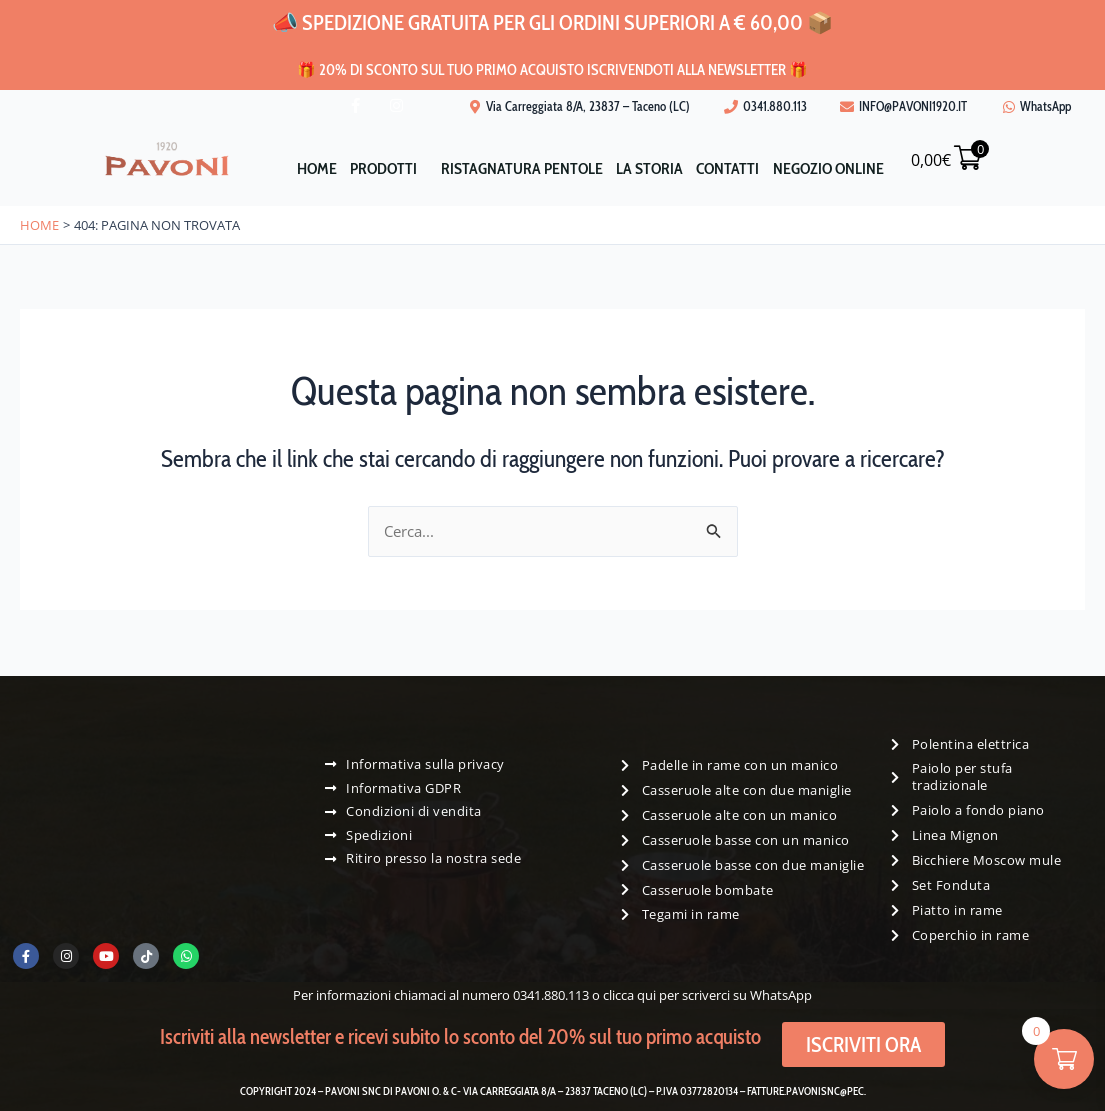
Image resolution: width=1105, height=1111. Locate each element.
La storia (652, 168)
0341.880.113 (551, 995)
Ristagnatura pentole (518, 168)
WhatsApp (781, 995)
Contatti (737, 168)
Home (300, 168)
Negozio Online (844, 168)
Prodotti (373, 168)
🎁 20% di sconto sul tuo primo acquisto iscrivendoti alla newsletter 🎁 (552, 67)
